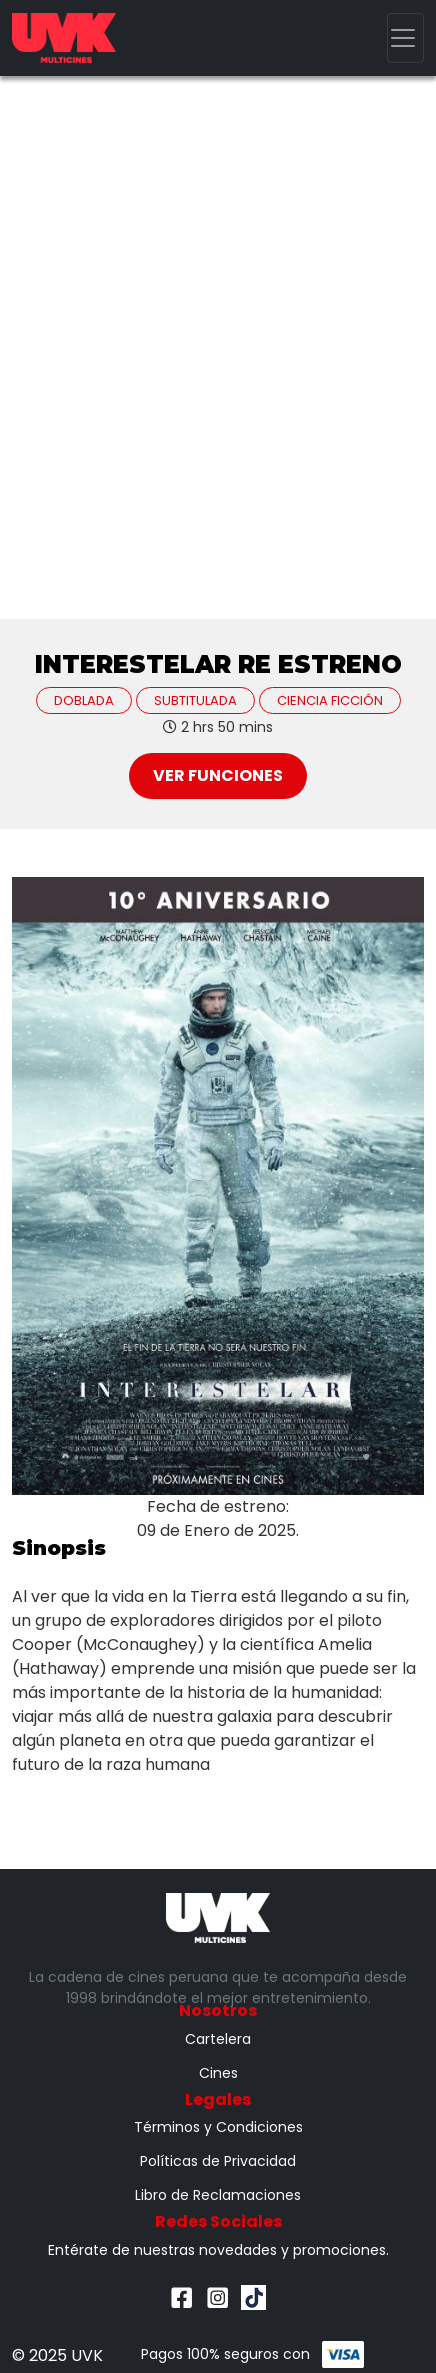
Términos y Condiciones (218, 2127)
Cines (218, 2073)
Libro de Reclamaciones (218, 2195)
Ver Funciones (218, 775)
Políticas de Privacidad (218, 2161)
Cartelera (218, 2039)
